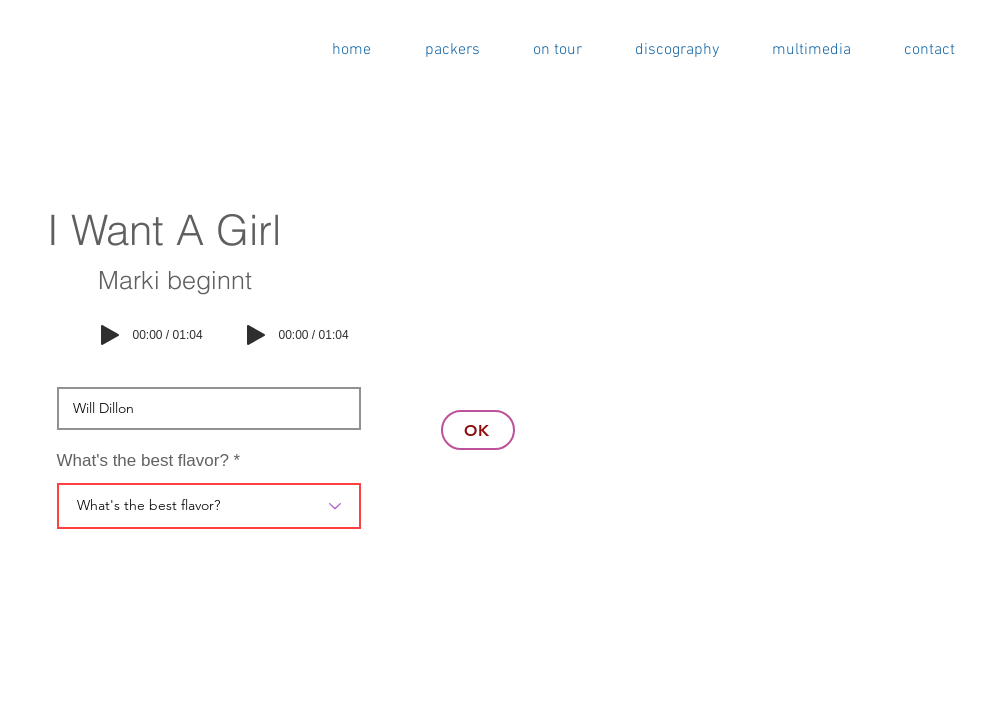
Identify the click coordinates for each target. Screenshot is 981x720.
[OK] (478, 430)
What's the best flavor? (143, 460)
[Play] (110, 335)
